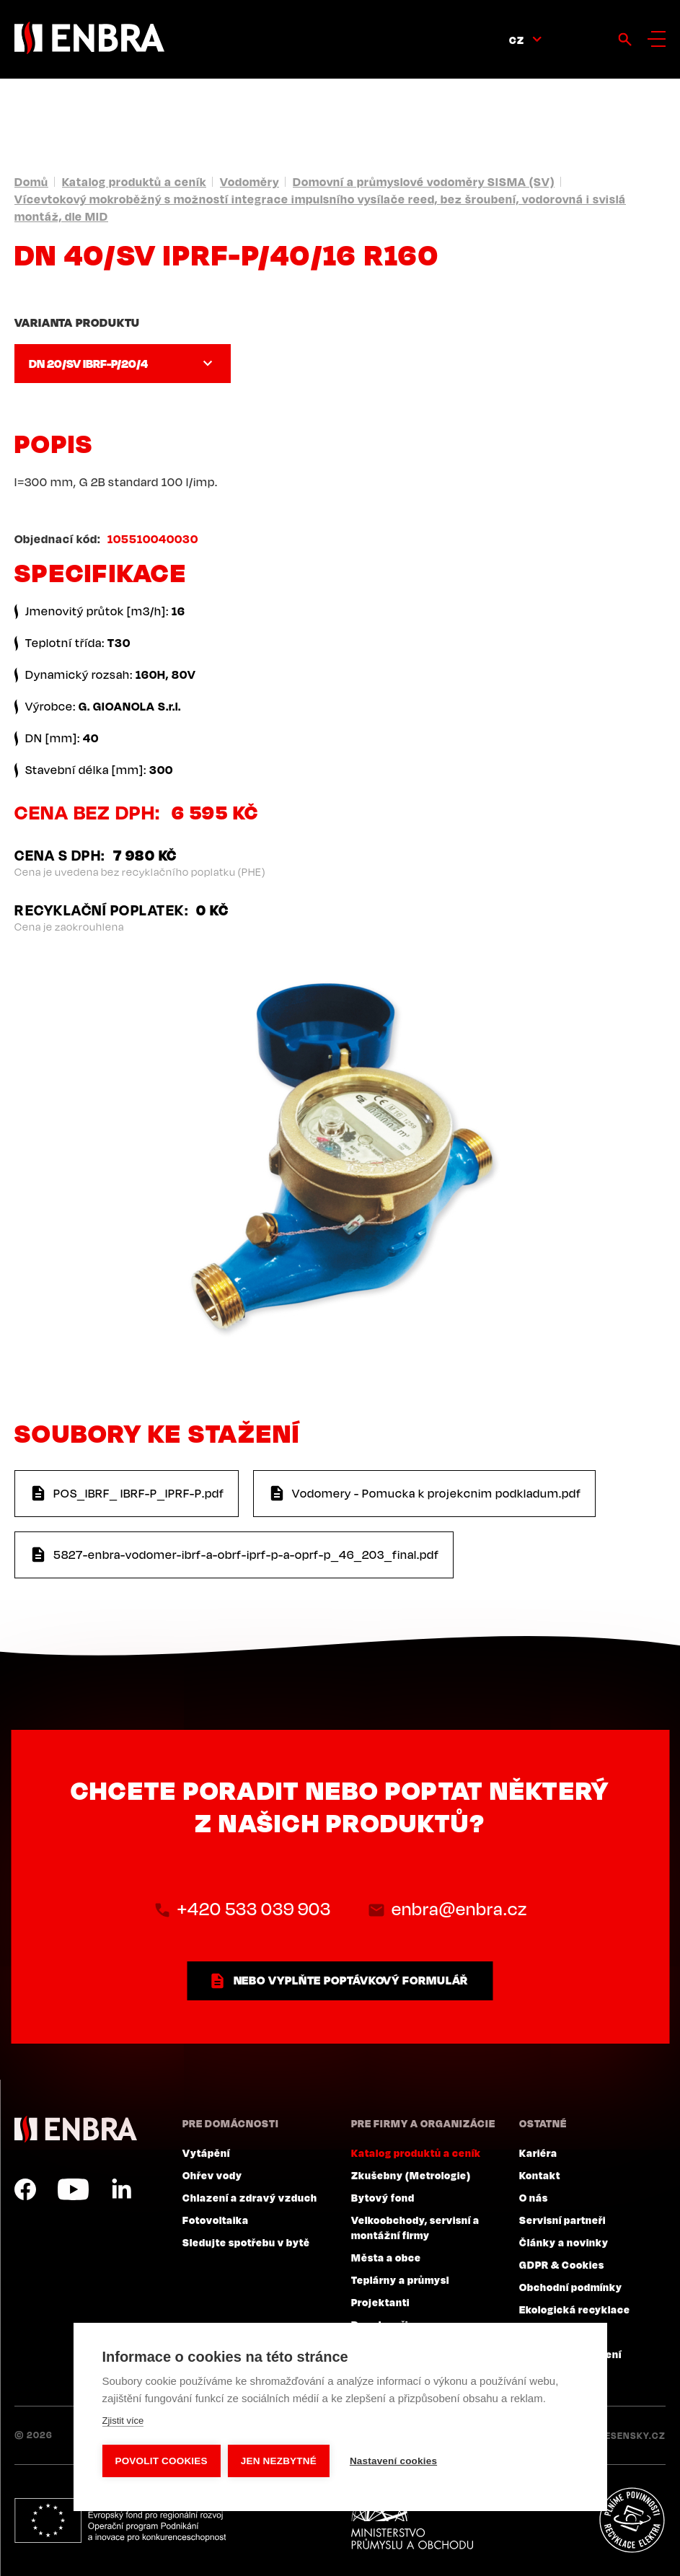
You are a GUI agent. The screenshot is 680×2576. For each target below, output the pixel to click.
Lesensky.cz (633, 2435)
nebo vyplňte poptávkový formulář (351, 1980)
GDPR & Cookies (561, 2264)
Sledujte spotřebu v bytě (246, 2242)
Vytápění (206, 2152)
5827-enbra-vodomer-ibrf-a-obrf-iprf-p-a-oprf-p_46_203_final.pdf (246, 1554)
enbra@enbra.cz (459, 1909)
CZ (516, 39)
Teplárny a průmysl (400, 2279)
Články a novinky (564, 2242)
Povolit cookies (161, 2461)
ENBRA (75, 2129)
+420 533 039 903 (254, 1909)
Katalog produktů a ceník (134, 182)
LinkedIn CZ (121, 2189)
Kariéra (538, 2152)
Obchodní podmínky (570, 2286)
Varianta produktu (77, 322)
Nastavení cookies (393, 2461)
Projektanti (380, 2301)
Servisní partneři (562, 2219)
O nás (533, 2197)
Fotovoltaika (215, 2219)
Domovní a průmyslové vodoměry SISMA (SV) (424, 182)
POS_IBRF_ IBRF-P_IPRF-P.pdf (138, 1493)
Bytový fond (383, 2197)
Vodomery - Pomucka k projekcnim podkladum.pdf (436, 1493)
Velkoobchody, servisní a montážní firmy (415, 2227)
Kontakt (539, 2174)
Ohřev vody (212, 2174)
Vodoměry (249, 182)
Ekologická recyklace (574, 2309)
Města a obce (386, 2257)
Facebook (25, 2189)
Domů (31, 182)
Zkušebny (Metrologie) (411, 2174)
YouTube (73, 2189)
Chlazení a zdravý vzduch (249, 2197)
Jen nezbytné (279, 2461)
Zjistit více (122, 2420)
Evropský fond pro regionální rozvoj (120, 2520)
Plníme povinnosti (632, 2520)
